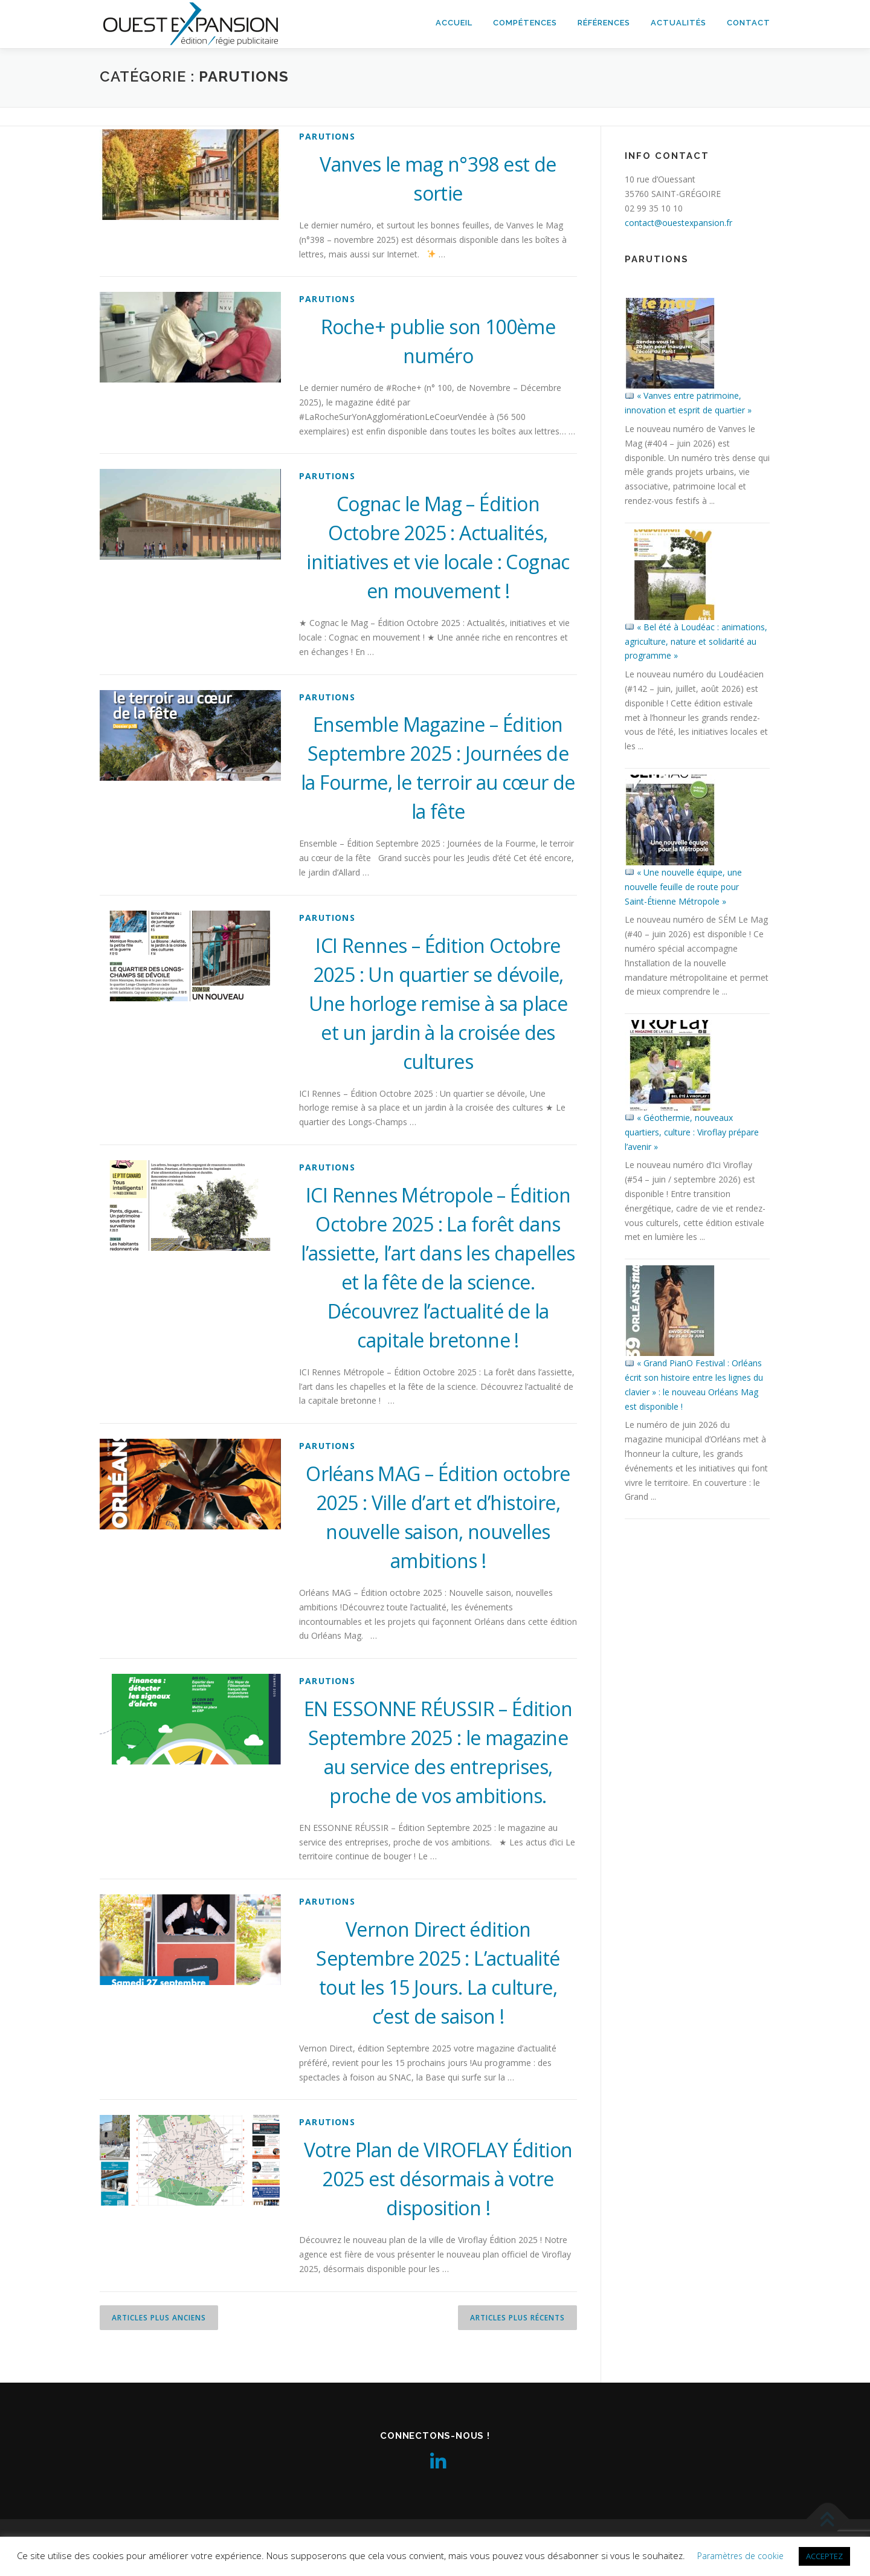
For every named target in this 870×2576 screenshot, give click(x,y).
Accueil (454, 22)
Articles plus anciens (159, 2318)
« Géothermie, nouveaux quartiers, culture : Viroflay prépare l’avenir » (692, 1132)
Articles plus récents (517, 2318)
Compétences (525, 22)
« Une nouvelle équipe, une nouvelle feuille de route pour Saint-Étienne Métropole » (683, 887)
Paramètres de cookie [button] (740, 2555)
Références (604, 22)
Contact (748, 22)
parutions (327, 136)
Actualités (678, 22)
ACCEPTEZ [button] (824, 2556)
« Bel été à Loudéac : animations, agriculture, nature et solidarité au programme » (696, 641)
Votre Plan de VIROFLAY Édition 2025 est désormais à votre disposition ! (438, 2179)
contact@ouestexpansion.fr (678, 222)
